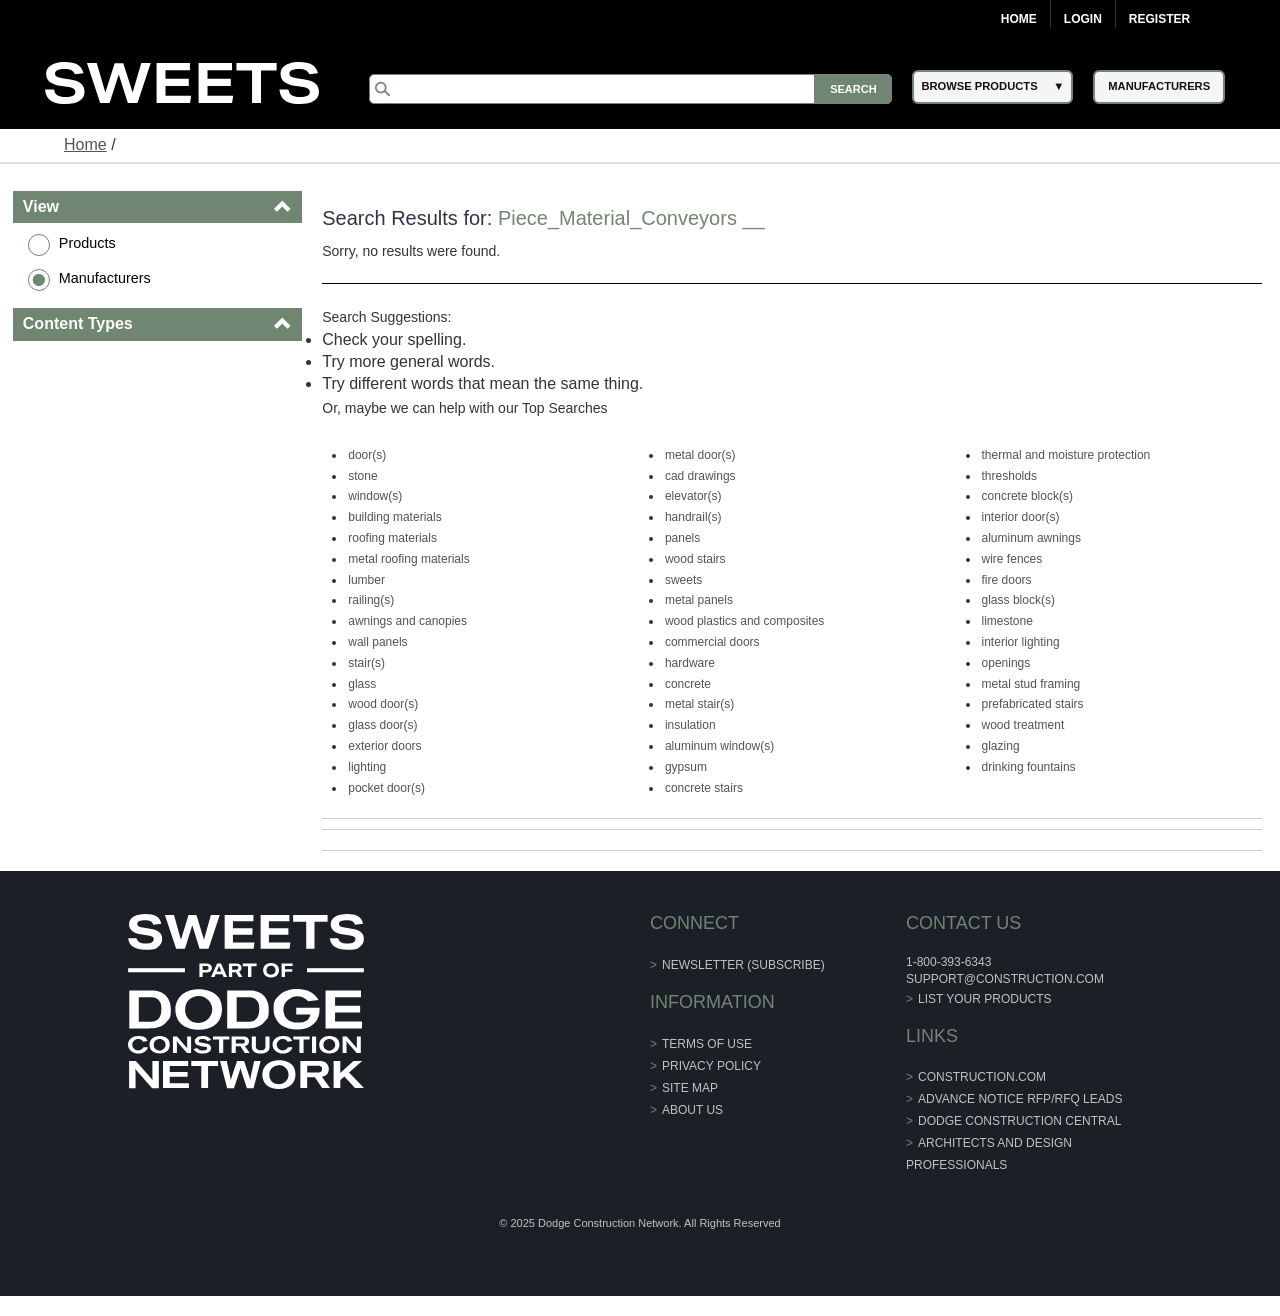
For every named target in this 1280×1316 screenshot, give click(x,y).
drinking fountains (1029, 767)
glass (362, 684)
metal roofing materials (408, 559)
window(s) (375, 496)
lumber (366, 580)
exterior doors (384, 746)
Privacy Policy (711, 1066)
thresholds (1009, 476)
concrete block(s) (1027, 496)
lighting (367, 767)
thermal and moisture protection (1066, 455)
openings (1006, 663)
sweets (683, 580)
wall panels (377, 642)
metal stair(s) (699, 704)
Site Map (690, 1088)
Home (1019, 19)
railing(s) (371, 600)
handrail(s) (693, 517)
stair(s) (366, 663)
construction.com (982, 1077)
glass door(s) (382, 725)
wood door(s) (383, 704)
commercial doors (712, 642)
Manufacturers (105, 278)
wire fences (1012, 559)
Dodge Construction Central (1019, 1121)
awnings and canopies (407, 621)
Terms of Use (707, 1044)
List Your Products (985, 999)
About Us (692, 1110)
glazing (1001, 746)
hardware (690, 663)
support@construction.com (1005, 979)
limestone (1007, 621)
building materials (394, 517)
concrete (688, 684)
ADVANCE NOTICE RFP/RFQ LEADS (1020, 1099)
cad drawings (700, 476)
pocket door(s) (386, 788)
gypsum (686, 767)
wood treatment (1023, 725)
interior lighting (1021, 642)
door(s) (367, 455)
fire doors (1007, 580)
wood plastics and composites (744, 621)
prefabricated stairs (1033, 704)
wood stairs (695, 559)
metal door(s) (700, 455)
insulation (690, 725)
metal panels (699, 600)
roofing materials (392, 538)
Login (1083, 19)
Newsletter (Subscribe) (743, 965)
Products (87, 243)
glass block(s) (1018, 600)
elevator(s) (693, 496)
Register (1159, 19)
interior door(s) (1021, 517)
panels (682, 538)
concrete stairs (704, 788)
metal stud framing (1031, 684)
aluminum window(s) (719, 746)
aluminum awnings (1031, 538)
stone (362, 476)
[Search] (631, 89)
